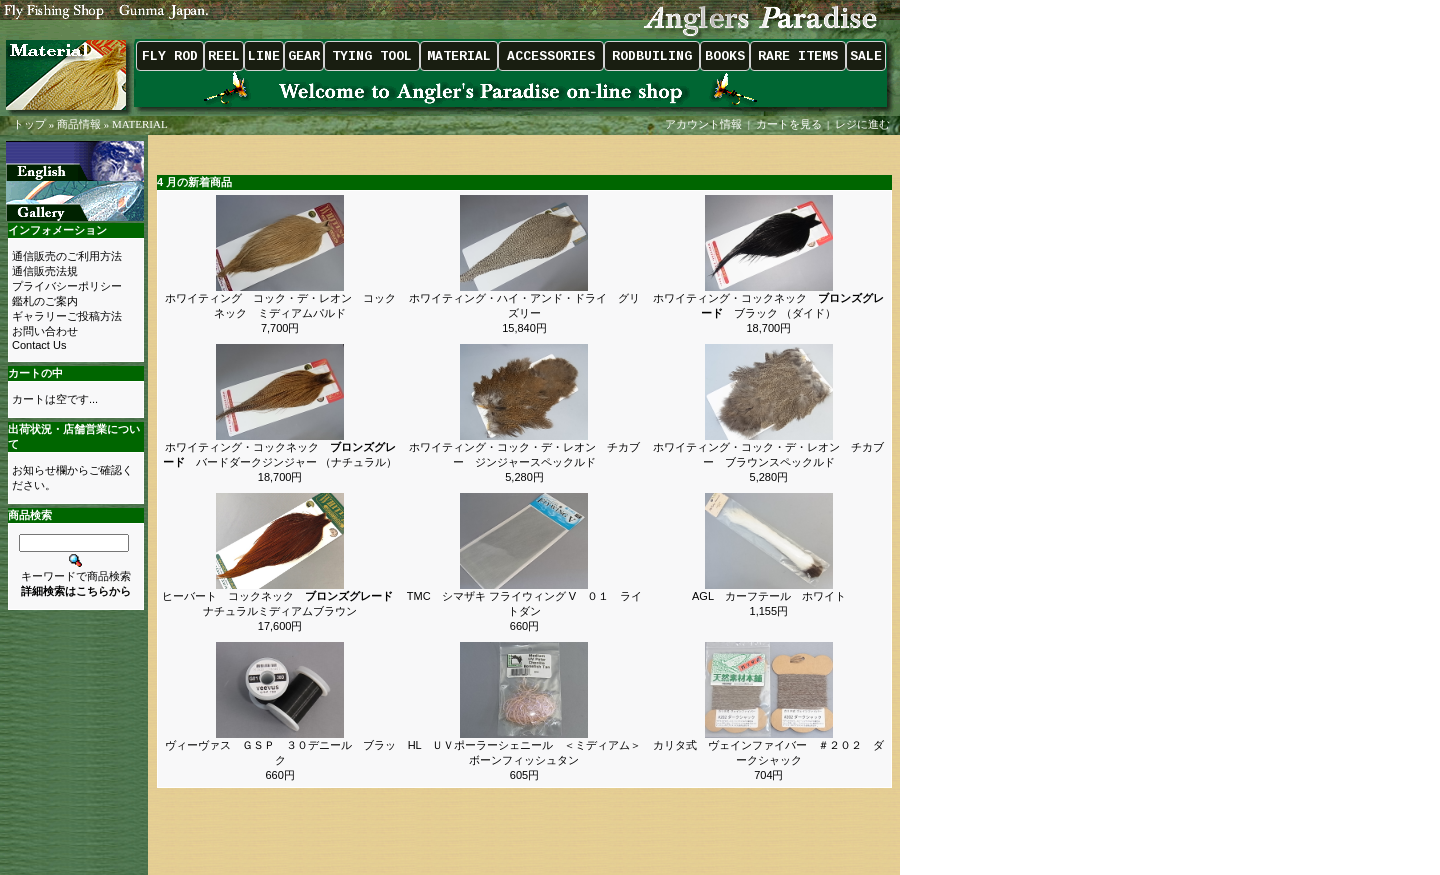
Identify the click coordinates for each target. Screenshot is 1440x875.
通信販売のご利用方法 (67, 256)
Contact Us (39, 345)
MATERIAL (140, 124)
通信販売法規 (45, 271)
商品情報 (79, 124)
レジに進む (864, 124)
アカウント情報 (703, 124)
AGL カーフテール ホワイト (769, 596)
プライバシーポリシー (67, 286)
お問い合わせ (45, 331)
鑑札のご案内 (45, 301)
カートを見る (789, 124)
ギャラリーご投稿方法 (67, 316)
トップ (29, 124)
